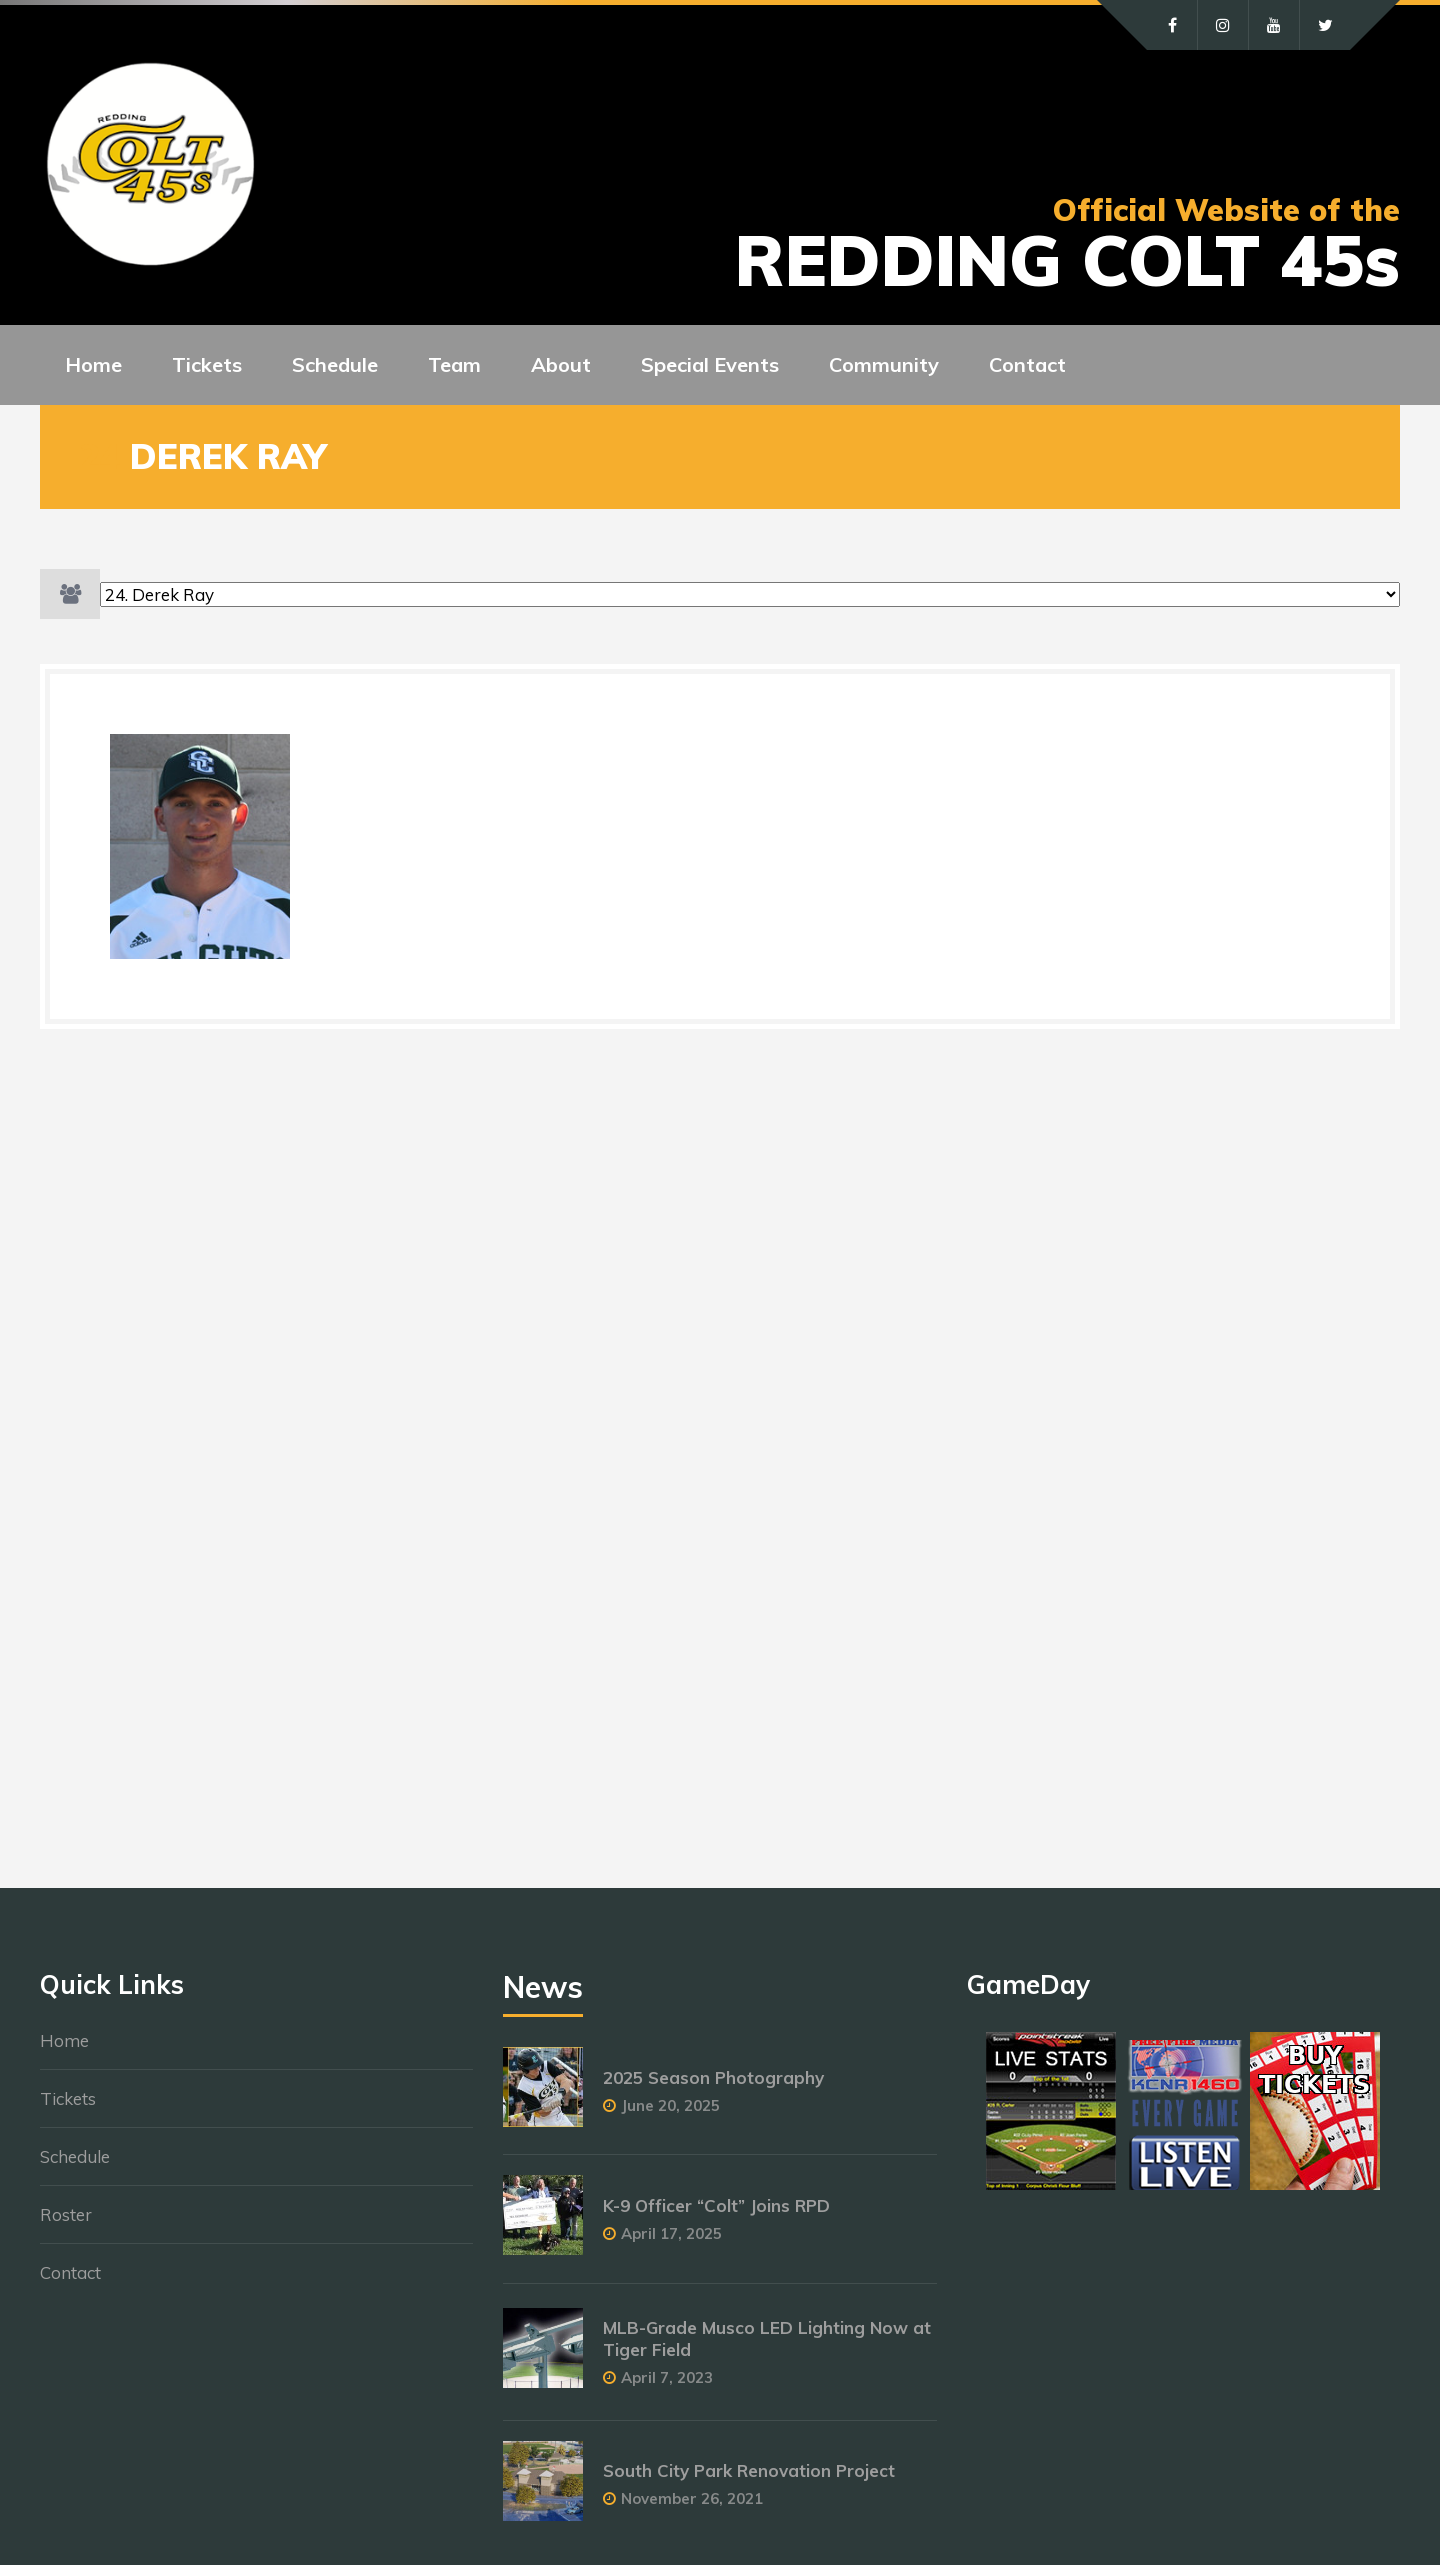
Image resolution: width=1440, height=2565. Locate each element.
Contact (70, 2272)
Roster (66, 2214)
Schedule (75, 2156)
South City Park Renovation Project (749, 2470)
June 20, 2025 (670, 2105)
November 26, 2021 (692, 2498)
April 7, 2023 (667, 2377)
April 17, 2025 (671, 2233)
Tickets (68, 2098)
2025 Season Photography (713, 2077)
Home (64, 2040)
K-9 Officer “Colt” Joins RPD (716, 2205)
